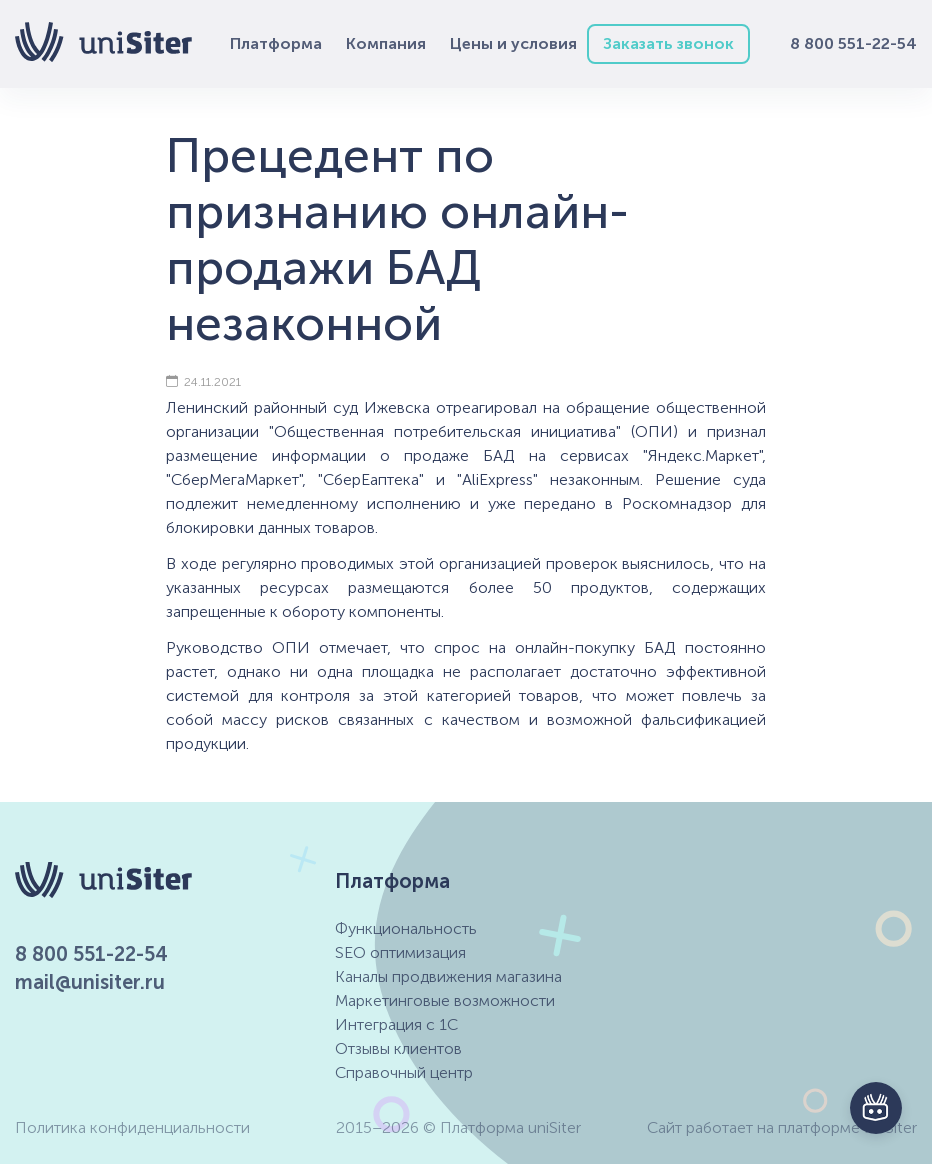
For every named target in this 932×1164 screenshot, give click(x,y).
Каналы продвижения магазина (448, 976)
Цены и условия (513, 43)
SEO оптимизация (400, 952)
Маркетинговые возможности (445, 1000)
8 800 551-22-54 (853, 43)
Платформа (276, 43)
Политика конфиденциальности (132, 1127)
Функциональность (406, 928)
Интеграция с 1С (396, 1024)
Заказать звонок (668, 43)
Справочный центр (404, 1072)
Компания (386, 43)
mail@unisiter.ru (90, 982)
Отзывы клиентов (398, 1048)
